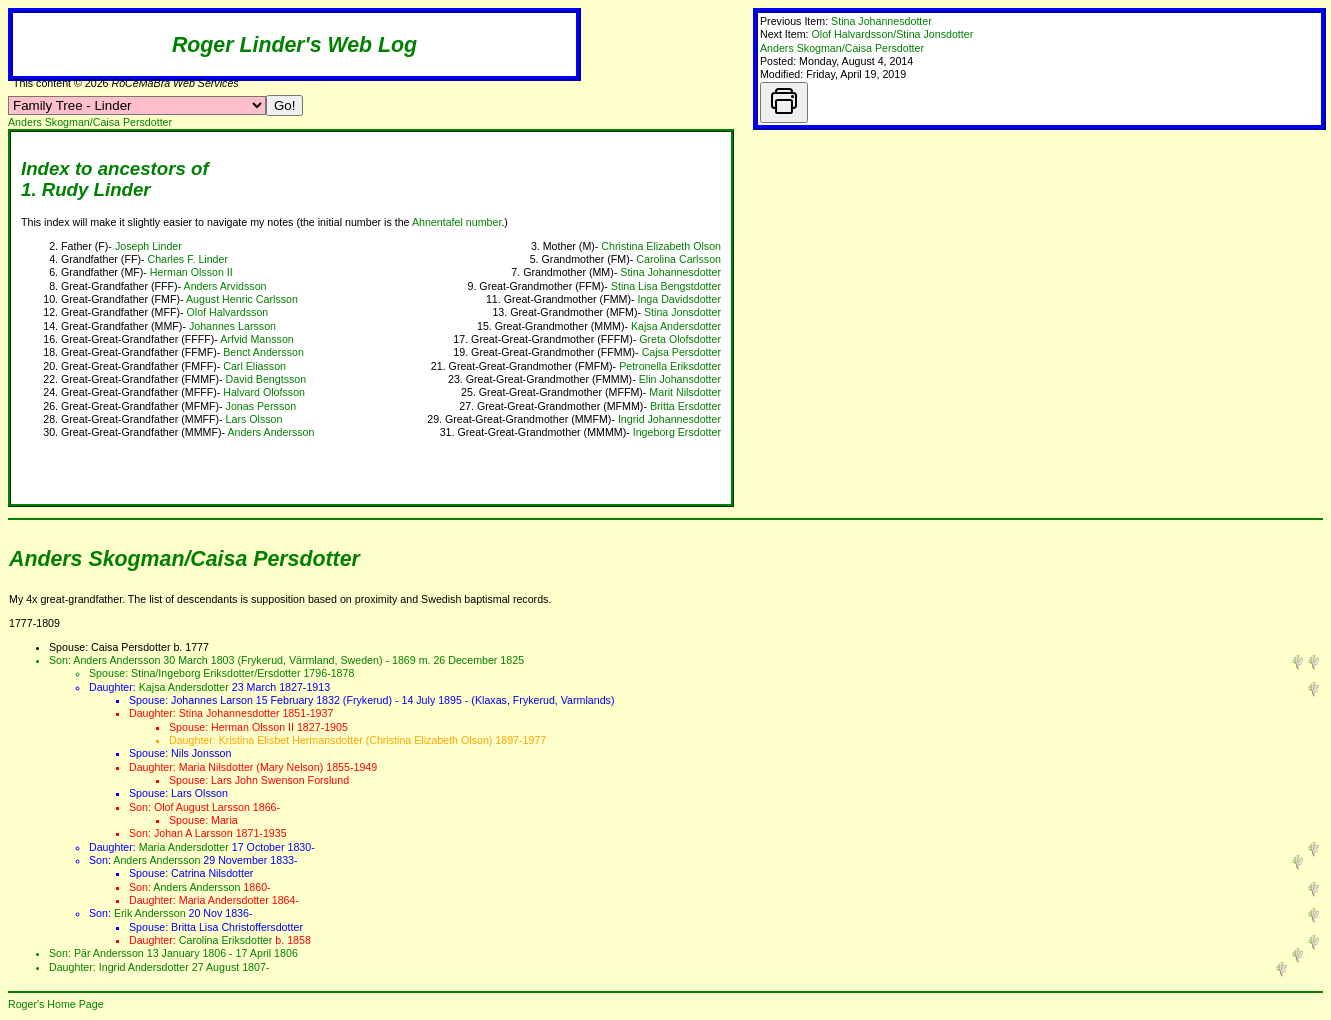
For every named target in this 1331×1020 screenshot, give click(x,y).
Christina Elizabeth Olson (661, 246)
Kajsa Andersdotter (676, 326)
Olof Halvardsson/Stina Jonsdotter (893, 34)
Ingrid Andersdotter (144, 967)
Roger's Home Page (56, 1004)
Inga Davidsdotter (679, 299)
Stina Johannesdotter (881, 21)
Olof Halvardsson (228, 312)
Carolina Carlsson (678, 259)
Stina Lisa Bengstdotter (666, 286)
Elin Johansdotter (680, 379)
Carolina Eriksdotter (226, 940)
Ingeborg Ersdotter (677, 432)
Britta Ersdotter (685, 406)
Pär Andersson (109, 953)
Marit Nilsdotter (685, 392)
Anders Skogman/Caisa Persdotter (842, 48)
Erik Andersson (150, 913)
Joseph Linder (148, 246)
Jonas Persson (261, 406)
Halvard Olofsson (264, 392)
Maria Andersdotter (184, 847)
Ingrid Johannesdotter (669, 419)
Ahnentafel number (456, 222)
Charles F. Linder (187, 259)
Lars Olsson (254, 419)
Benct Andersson (263, 352)
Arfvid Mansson (256, 339)
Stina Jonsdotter (682, 312)
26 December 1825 (478, 660)
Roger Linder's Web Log (294, 45)
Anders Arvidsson (225, 286)
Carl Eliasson (254, 366)
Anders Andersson (270, 432)
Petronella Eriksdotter (670, 366)
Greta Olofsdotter (680, 339)
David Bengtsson (266, 379)
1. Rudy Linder (86, 189)
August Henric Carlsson (242, 299)
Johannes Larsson (232, 326)
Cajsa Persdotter (681, 352)
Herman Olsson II (191, 272)
